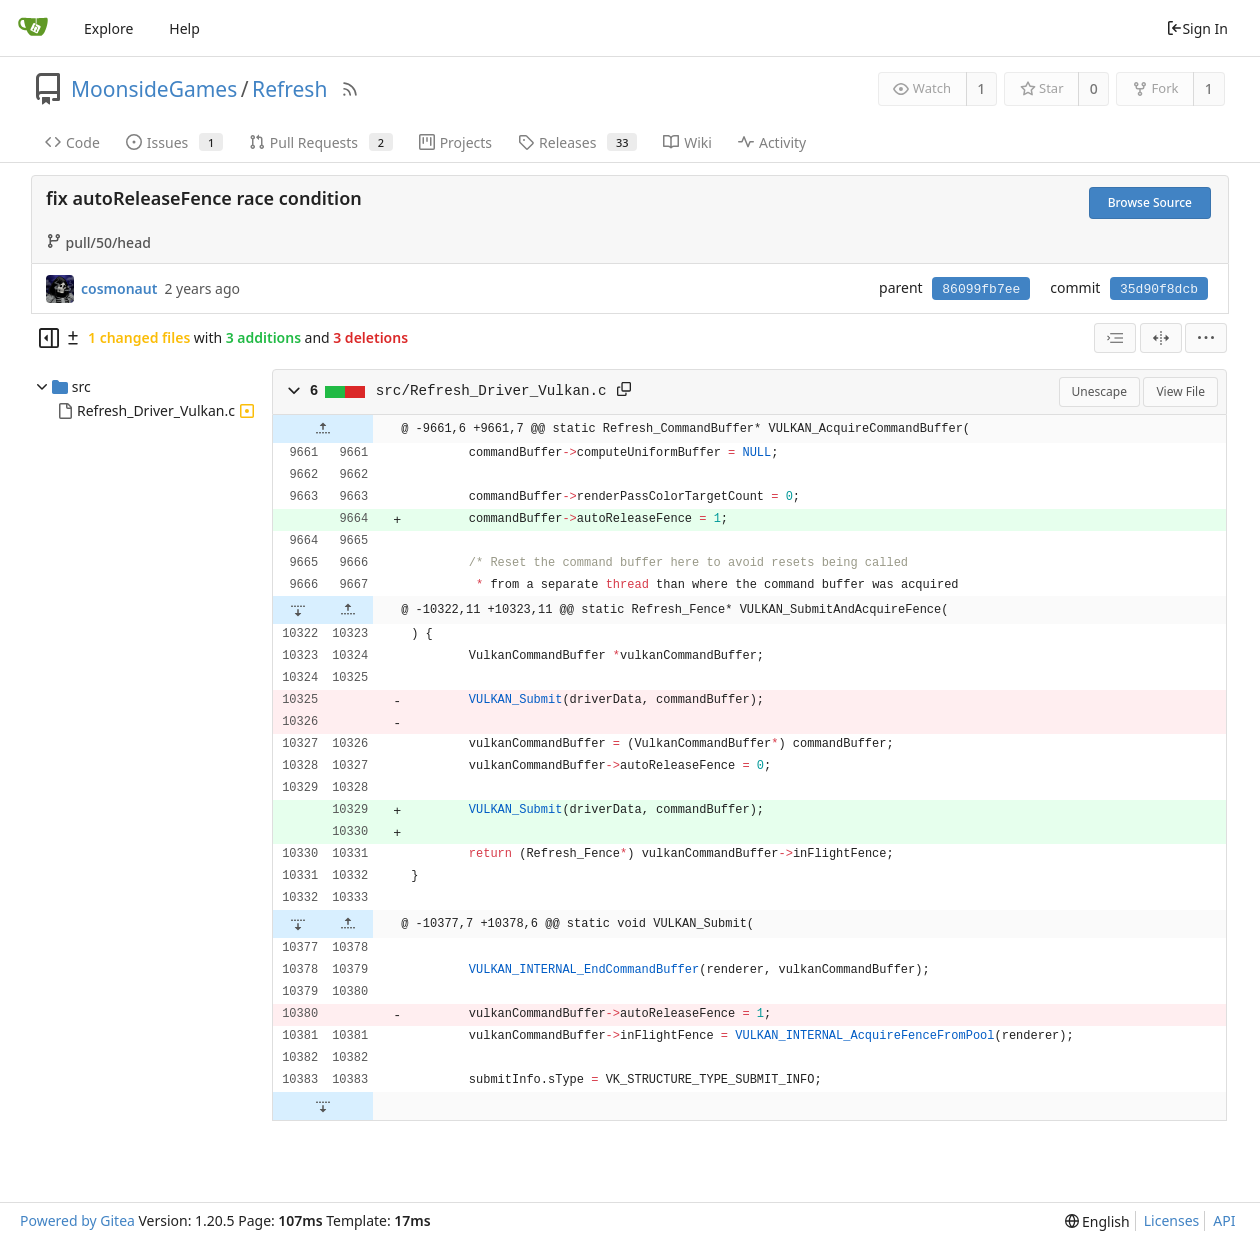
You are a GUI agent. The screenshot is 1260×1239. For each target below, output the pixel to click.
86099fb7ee (981, 289)
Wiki (687, 142)
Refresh (289, 89)
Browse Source (1150, 202)
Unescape (1099, 391)
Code (72, 142)
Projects (455, 142)
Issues (174, 142)
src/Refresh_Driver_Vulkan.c (491, 391)
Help (184, 28)
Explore (108, 28)
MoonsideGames (154, 89)
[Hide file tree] (49, 338)
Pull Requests (321, 142)
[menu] (1206, 338)
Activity (772, 142)
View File (1180, 391)
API (1224, 1220)
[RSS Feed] (350, 89)
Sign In (1197, 28)
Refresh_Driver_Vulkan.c (156, 410)
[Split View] (1161, 338)
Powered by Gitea (77, 1220)
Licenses (1172, 1220)
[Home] (33, 28)
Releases (577, 142)
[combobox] (1115, 338)
